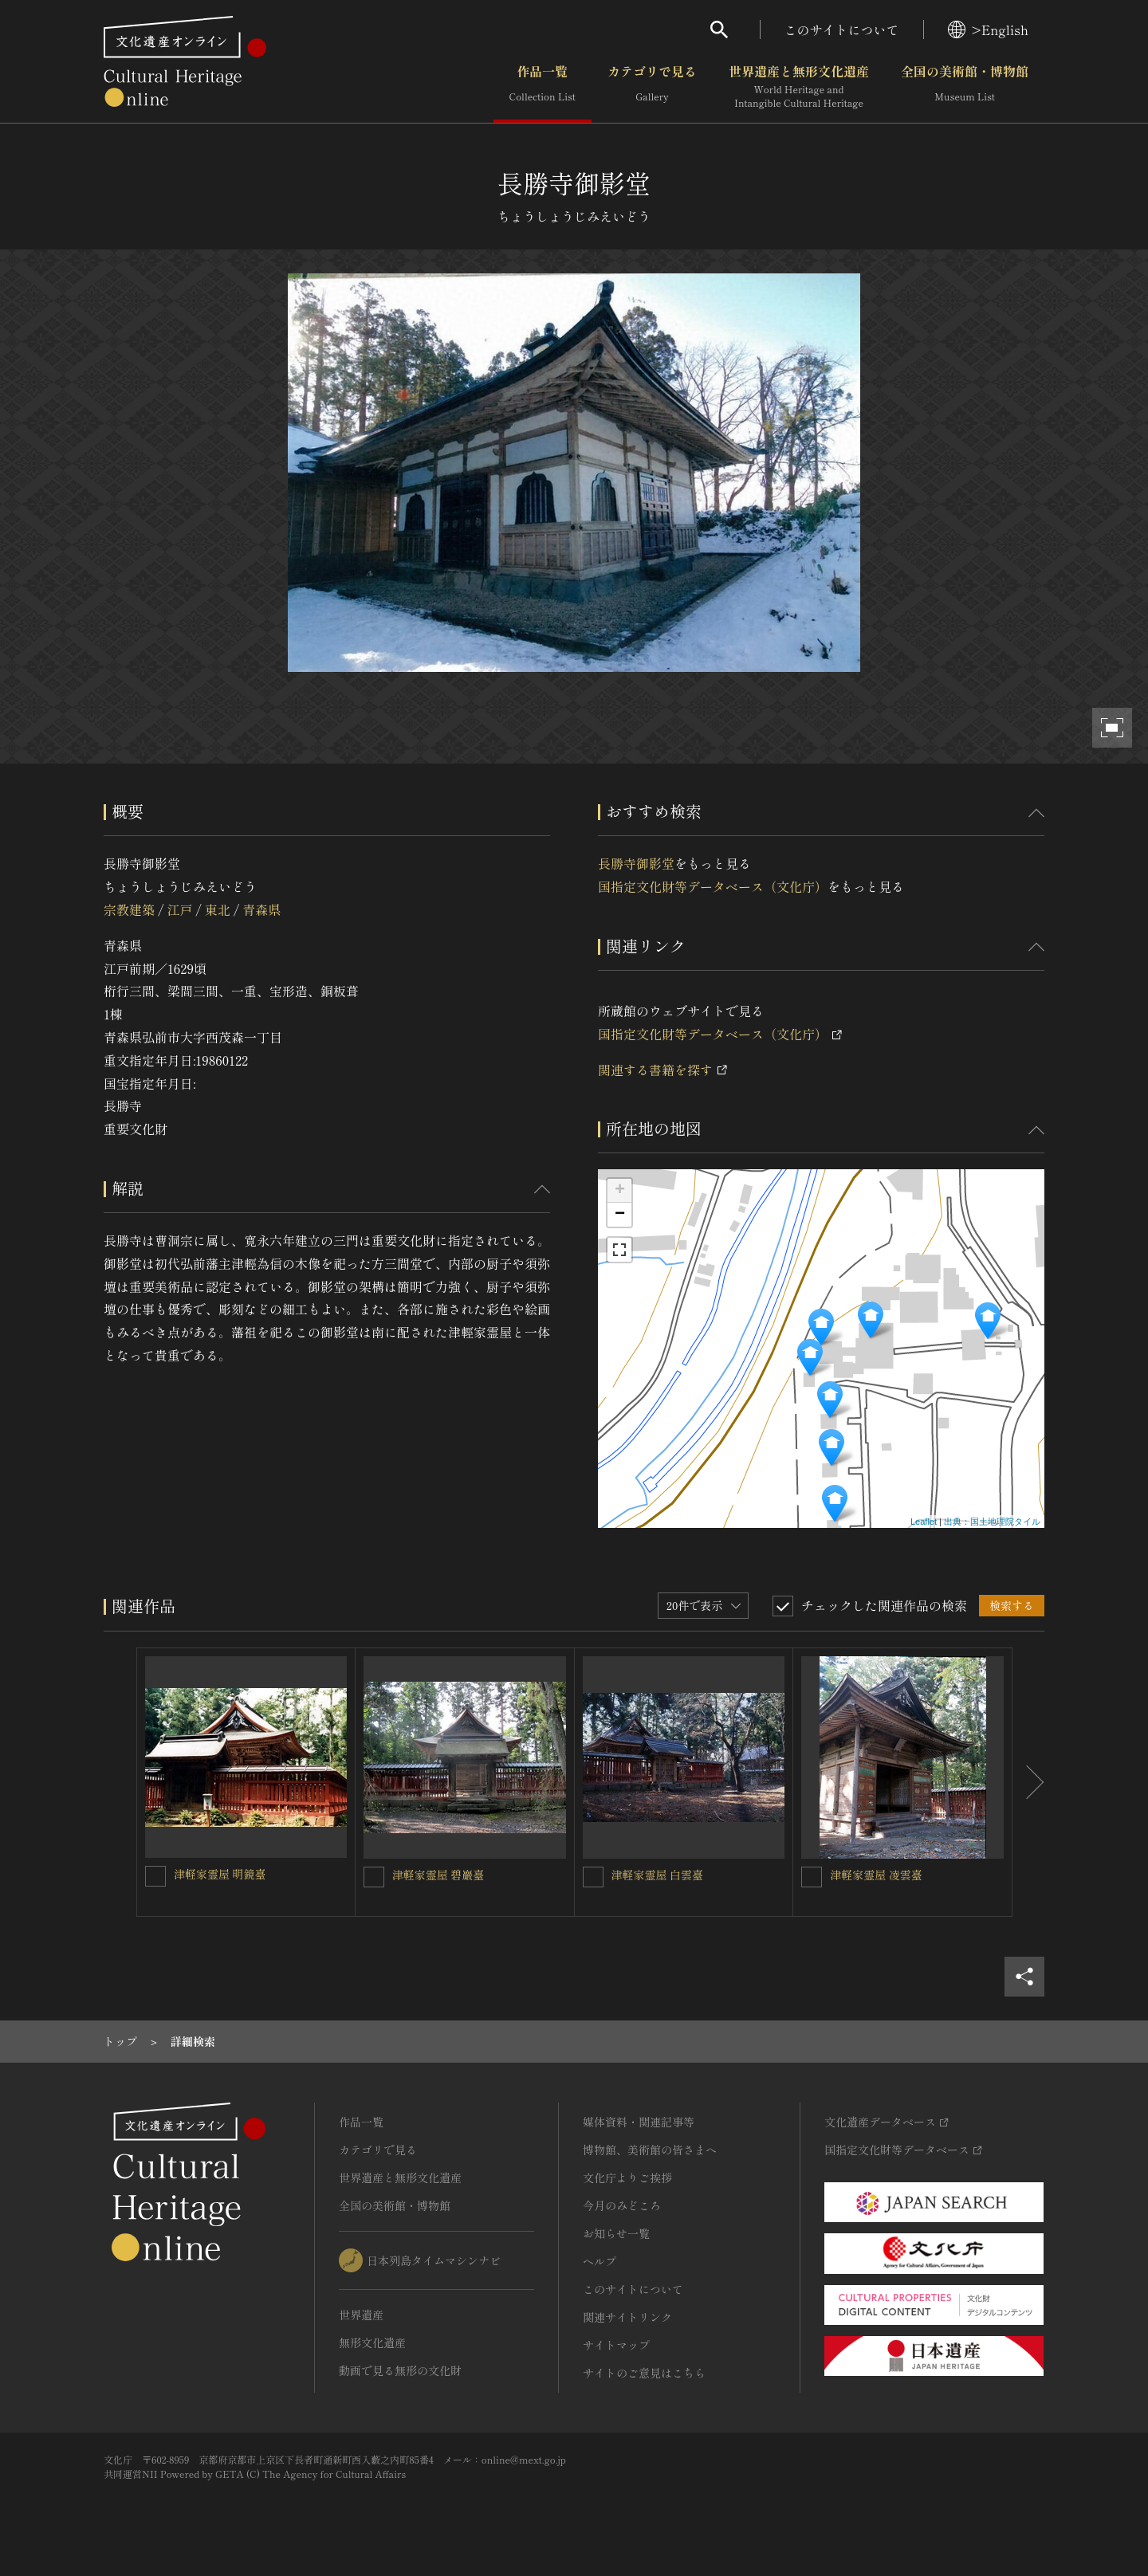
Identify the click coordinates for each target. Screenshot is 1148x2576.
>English (988, 29)
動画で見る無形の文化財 (400, 2370)
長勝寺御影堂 (636, 863)
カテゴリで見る (652, 86)
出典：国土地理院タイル (992, 1521)
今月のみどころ (622, 2205)
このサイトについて (841, 29)
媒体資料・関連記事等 (638, 2122)
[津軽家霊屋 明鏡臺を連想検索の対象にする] (155, 1876)
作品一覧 (542, 86)
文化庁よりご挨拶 (627, 2177)
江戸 (179, 909)
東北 (217, 909)
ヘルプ (599, 2261)
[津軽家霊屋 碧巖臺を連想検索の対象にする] (374, 1877)
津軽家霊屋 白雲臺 (657, 1875)
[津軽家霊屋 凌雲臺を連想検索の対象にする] (811, 1877)
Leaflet (923, 1521)
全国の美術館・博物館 (964, 86)
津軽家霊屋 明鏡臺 (220, 1874)
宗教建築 (129, 909)
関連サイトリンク (627, 2317)
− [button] (620, 1215)
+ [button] (620, 1191)
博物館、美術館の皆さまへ (650, 2150)
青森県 (261, 909)
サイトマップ (616, 2345)
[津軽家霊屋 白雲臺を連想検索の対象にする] (593, 1877)
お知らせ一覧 (616, 2233)
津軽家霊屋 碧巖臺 (438, 1875)
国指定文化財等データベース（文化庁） (713, 886)
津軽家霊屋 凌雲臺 (876, 1875)
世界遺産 (361, 2315)
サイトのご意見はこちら (644, 2373)
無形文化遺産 (372, 2342)
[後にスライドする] (1028, 1782)
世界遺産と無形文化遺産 (799, 86)
